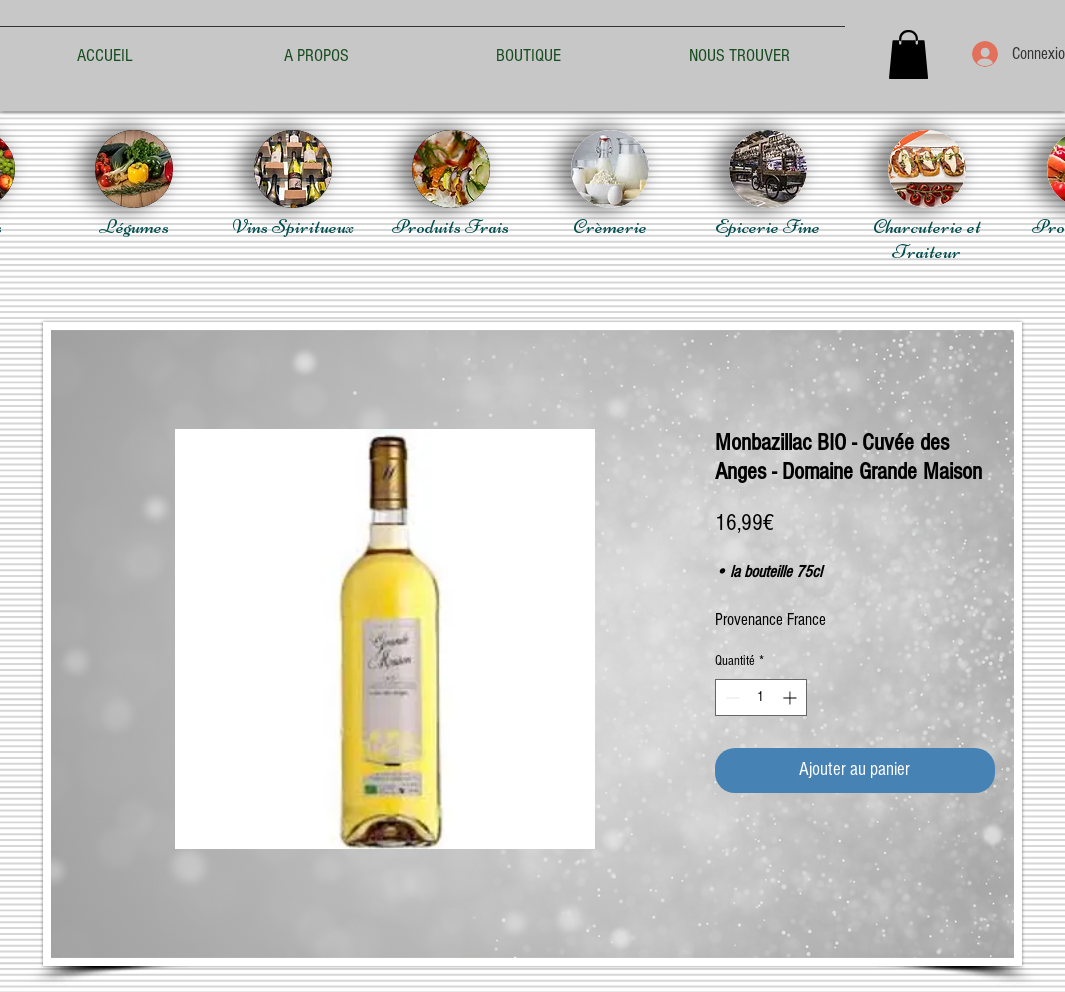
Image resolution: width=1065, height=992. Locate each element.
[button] (908, 54)
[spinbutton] (761, 697)
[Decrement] (730, 697)
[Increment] (791, 697)
